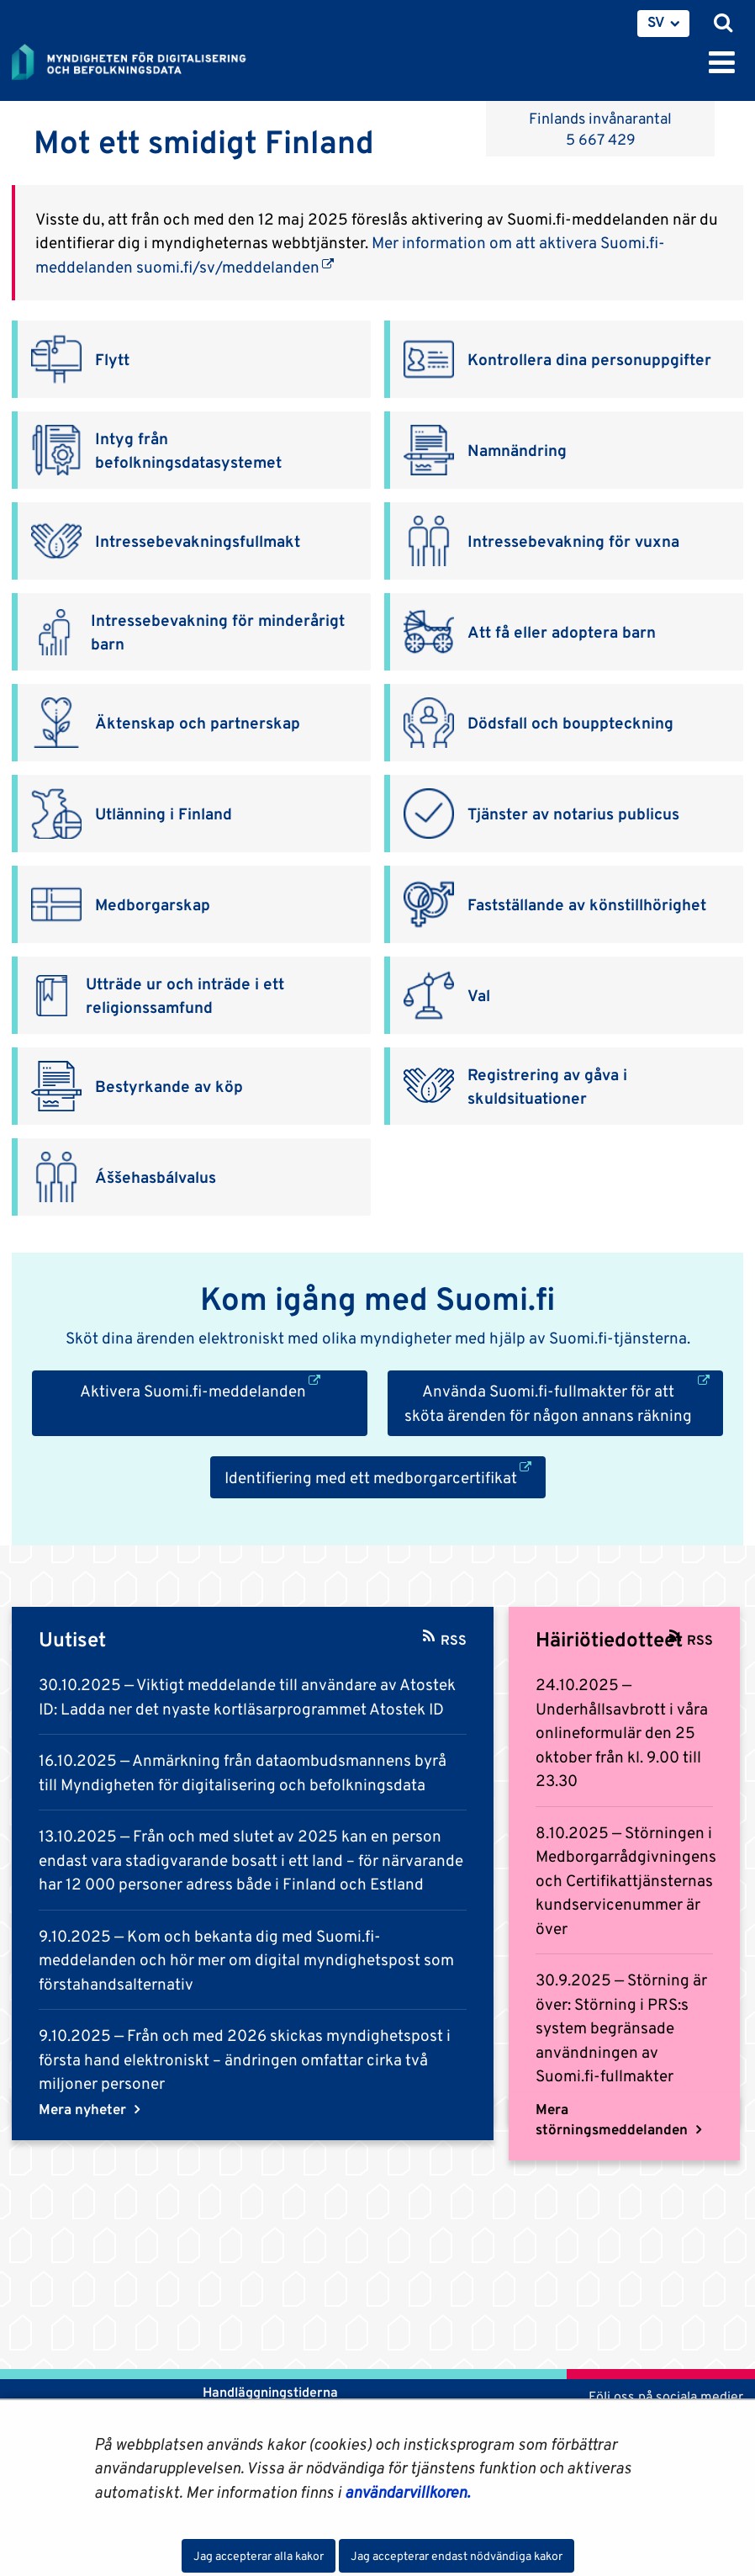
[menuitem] (663, 23)
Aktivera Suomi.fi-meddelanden (224, 1389)
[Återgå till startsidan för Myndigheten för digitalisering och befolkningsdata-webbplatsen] (139, 59)
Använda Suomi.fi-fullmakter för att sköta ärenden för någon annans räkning (563, 1401)
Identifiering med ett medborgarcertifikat (385, 1476)
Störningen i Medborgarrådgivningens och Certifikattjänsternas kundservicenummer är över (626, 1880)
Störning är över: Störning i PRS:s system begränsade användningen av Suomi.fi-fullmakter (621, 2027)
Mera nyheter (84, 2109)
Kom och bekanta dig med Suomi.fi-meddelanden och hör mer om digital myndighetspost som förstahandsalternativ (246, 1960)
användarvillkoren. (407, 2492)
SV (656, 22)
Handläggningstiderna (268, 2392)
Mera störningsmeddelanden (613, 2119)
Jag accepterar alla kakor (258, 2555)
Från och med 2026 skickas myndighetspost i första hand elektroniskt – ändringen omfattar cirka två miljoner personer (245, 2059)
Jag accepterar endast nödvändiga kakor (456, 2555)
